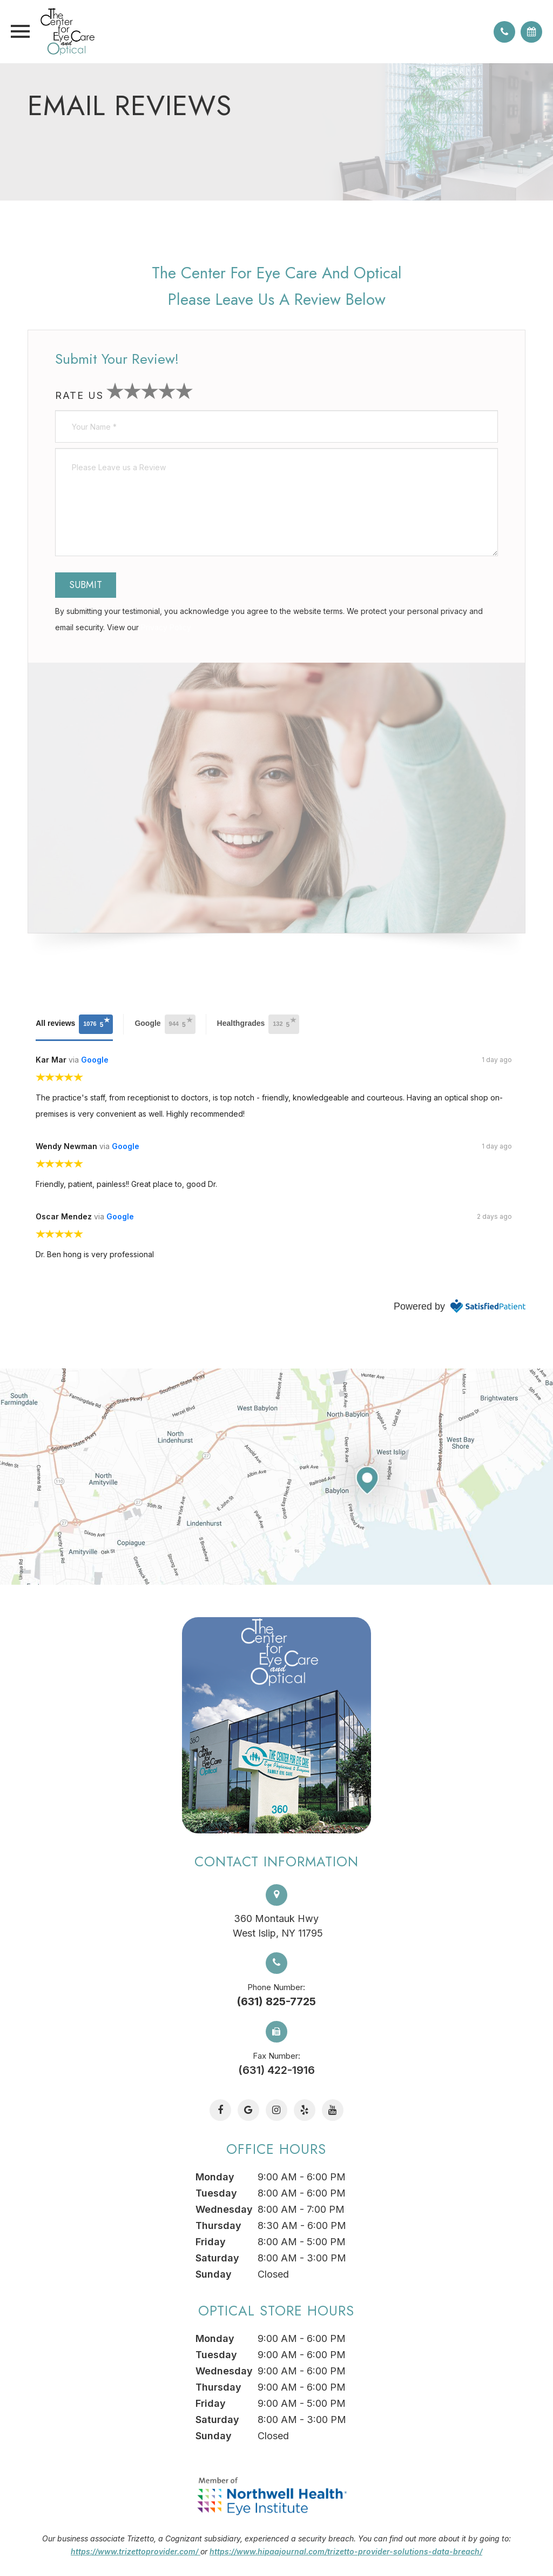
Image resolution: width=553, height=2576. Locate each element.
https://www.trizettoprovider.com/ (135, 2551)
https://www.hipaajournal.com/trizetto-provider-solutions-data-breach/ (346, 2551)
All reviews (74, 1024)
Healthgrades (258, 1024)
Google (164, 1024)
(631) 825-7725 (276, 2001)
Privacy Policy (166, 627)
